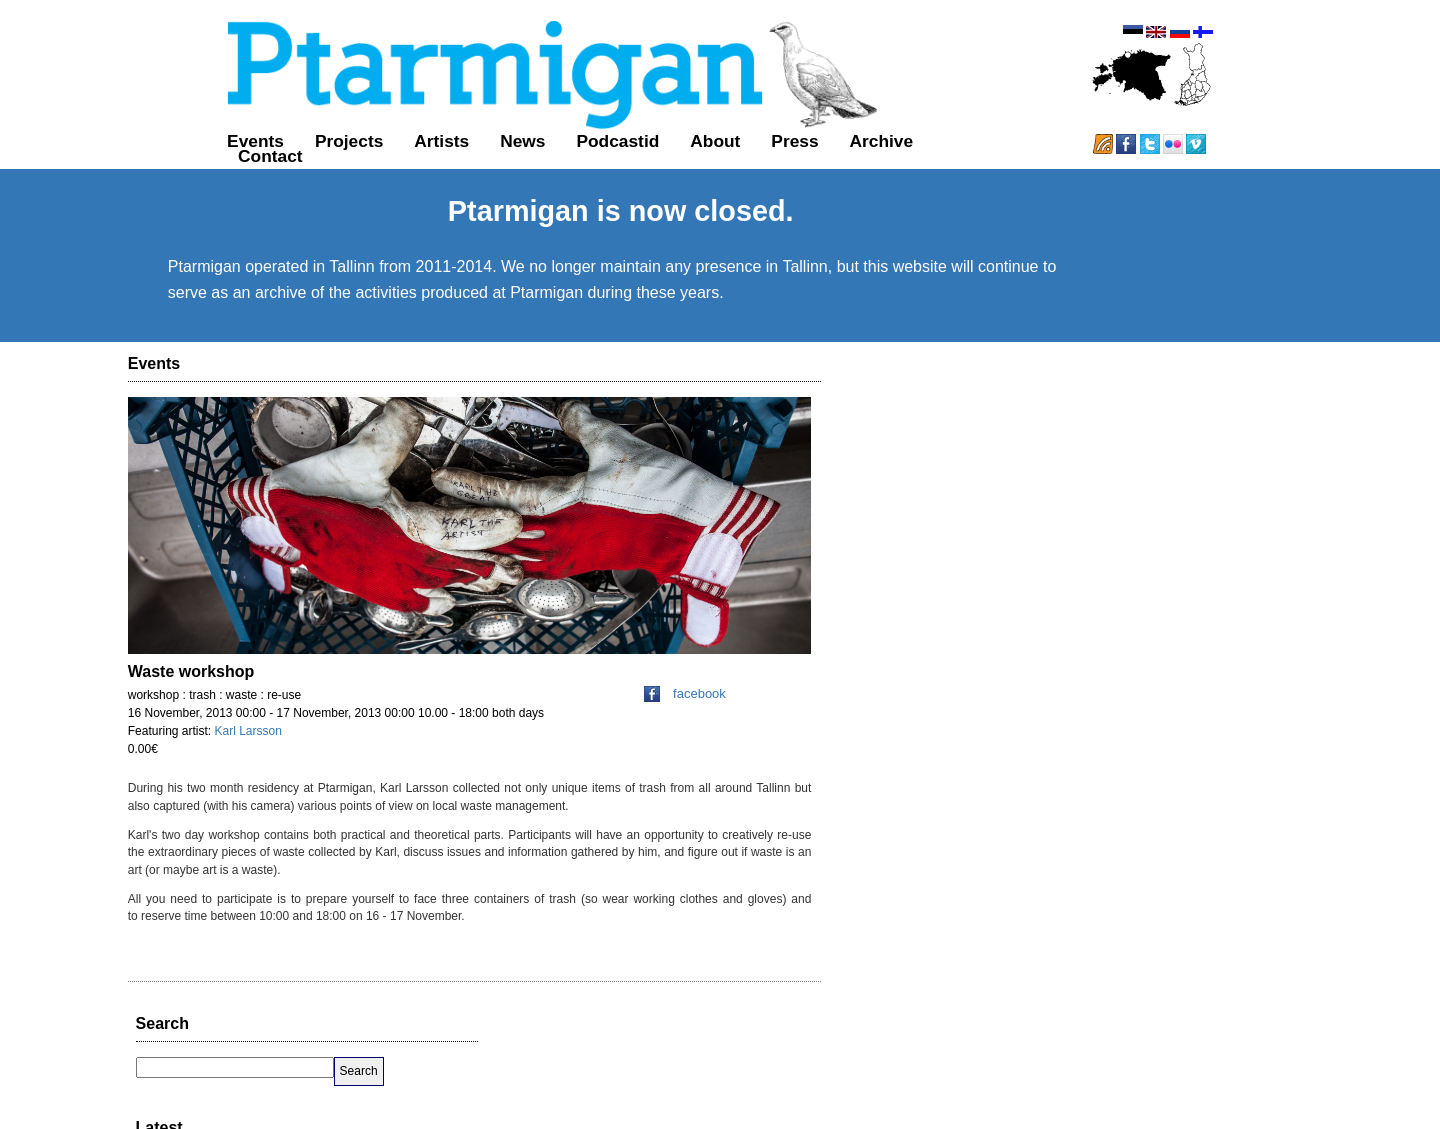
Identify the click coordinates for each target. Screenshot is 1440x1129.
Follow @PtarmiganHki (1197, 880)
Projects (252, 158)
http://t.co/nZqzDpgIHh (1220, 655)
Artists (344, 158)
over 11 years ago (997, 556)
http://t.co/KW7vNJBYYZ (1020, 536)
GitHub (856, 1096)
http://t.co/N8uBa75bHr (1216, 603)
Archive (784, 158)
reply (1059, 556)
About (618, 158)
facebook (687, 748)
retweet (1095, 556)
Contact (879, 158)
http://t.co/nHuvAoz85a (1015, 737)
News (425, 158)
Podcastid (520, 158)
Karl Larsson (250, 786)
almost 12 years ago (1003, 623)
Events (158, 158)
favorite (1138, 556)
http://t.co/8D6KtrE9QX (1016, 819)
